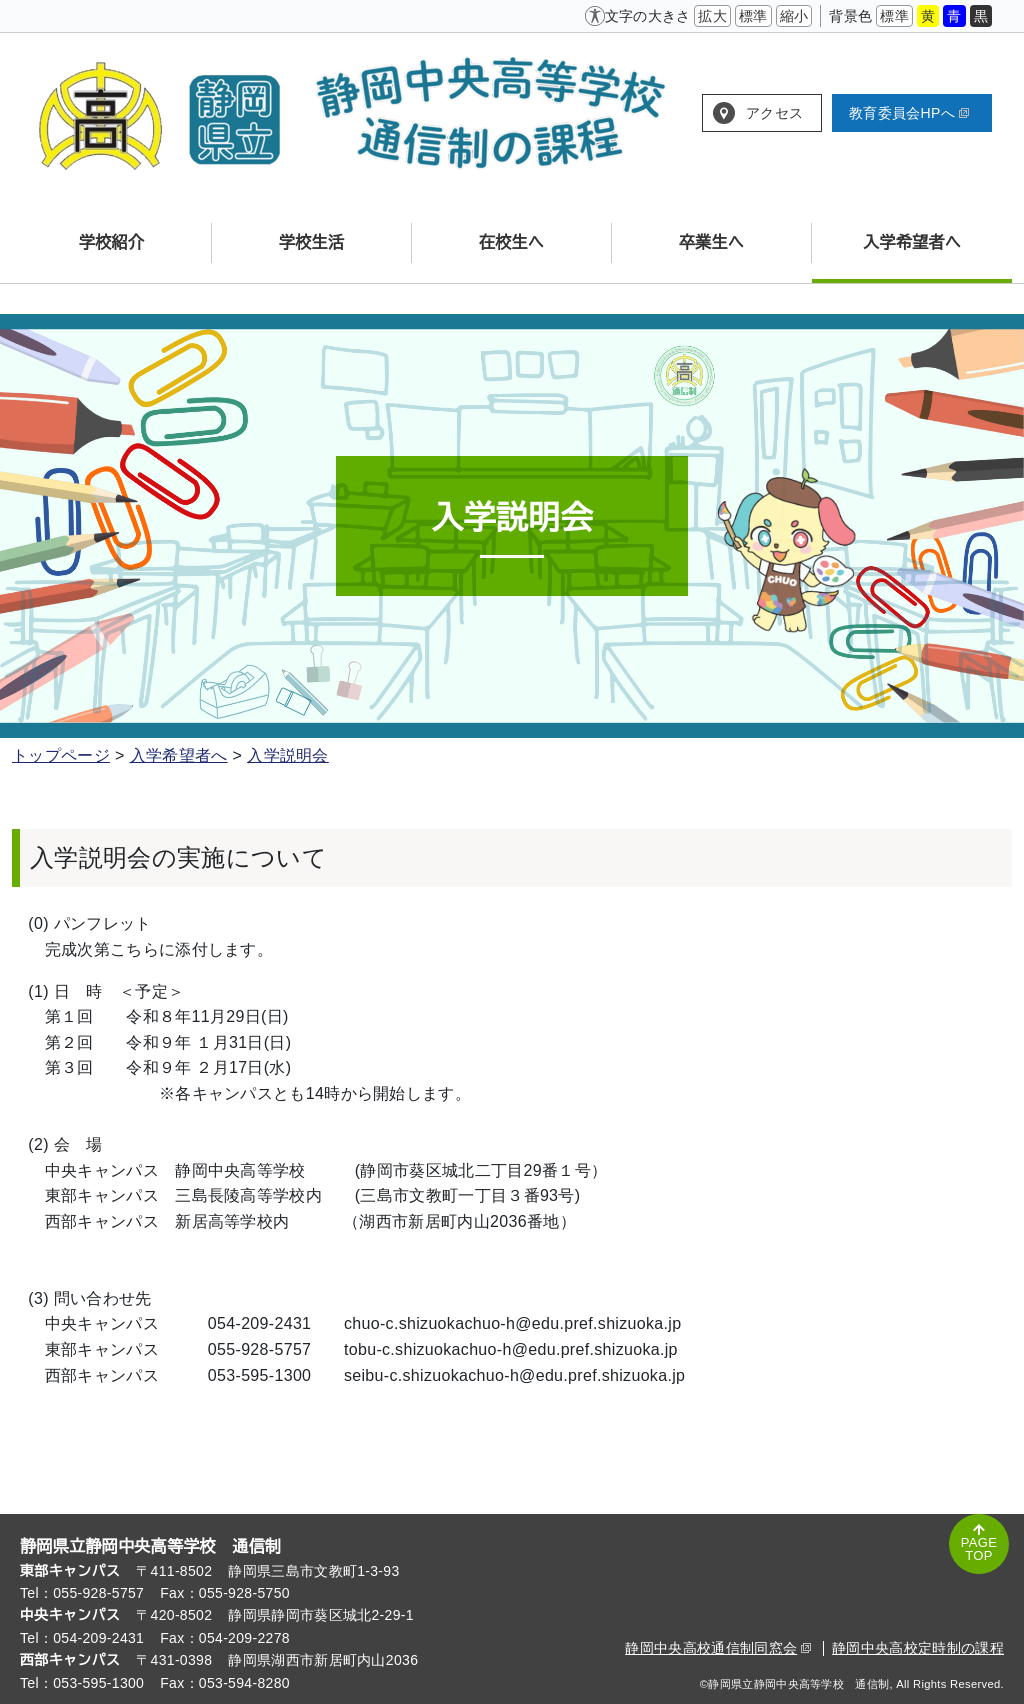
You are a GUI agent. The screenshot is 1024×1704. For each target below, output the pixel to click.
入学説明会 (288, 755)
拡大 (712, 16)
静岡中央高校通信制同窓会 (718, 1648)
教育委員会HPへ (909, 113)
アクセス (774, 113)
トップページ (61, 755)
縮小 (794, 16)
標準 (753, 16)
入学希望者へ (179, 755)
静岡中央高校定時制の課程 (918, 1648)
